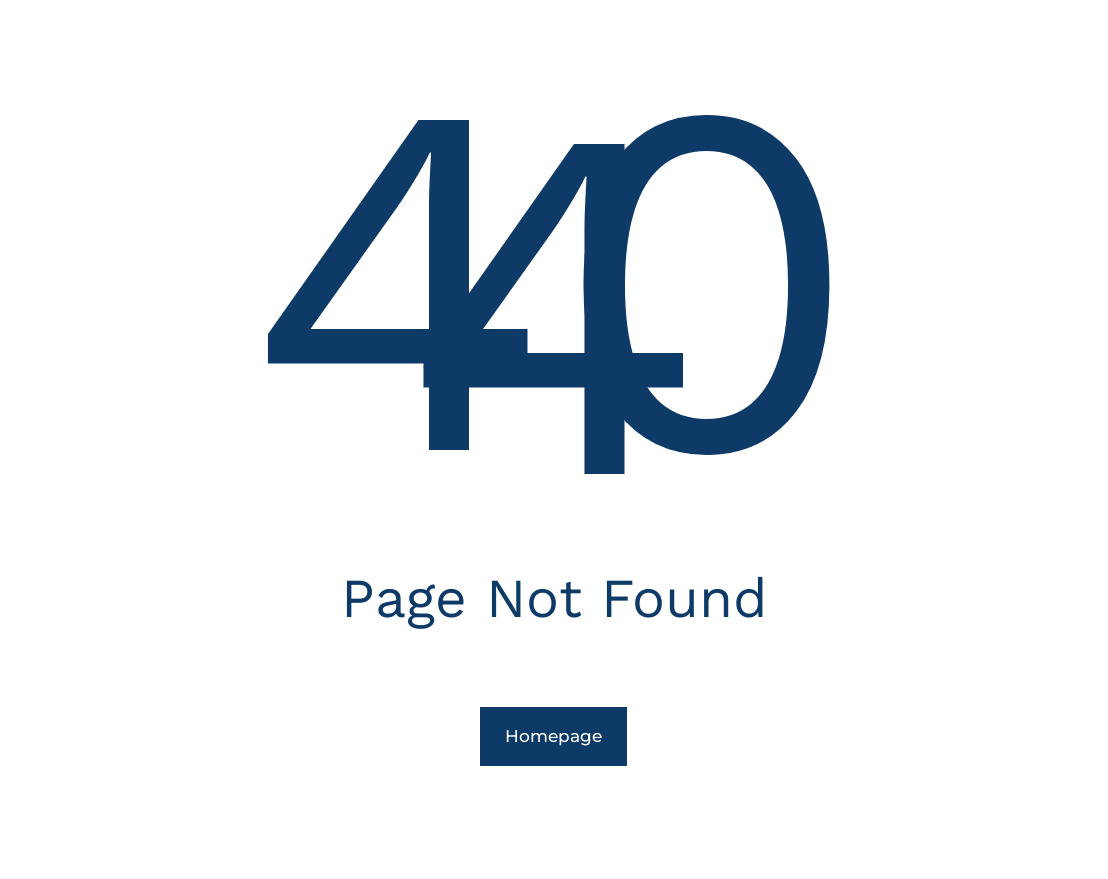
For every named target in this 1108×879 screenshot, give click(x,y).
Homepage (553, 736)
